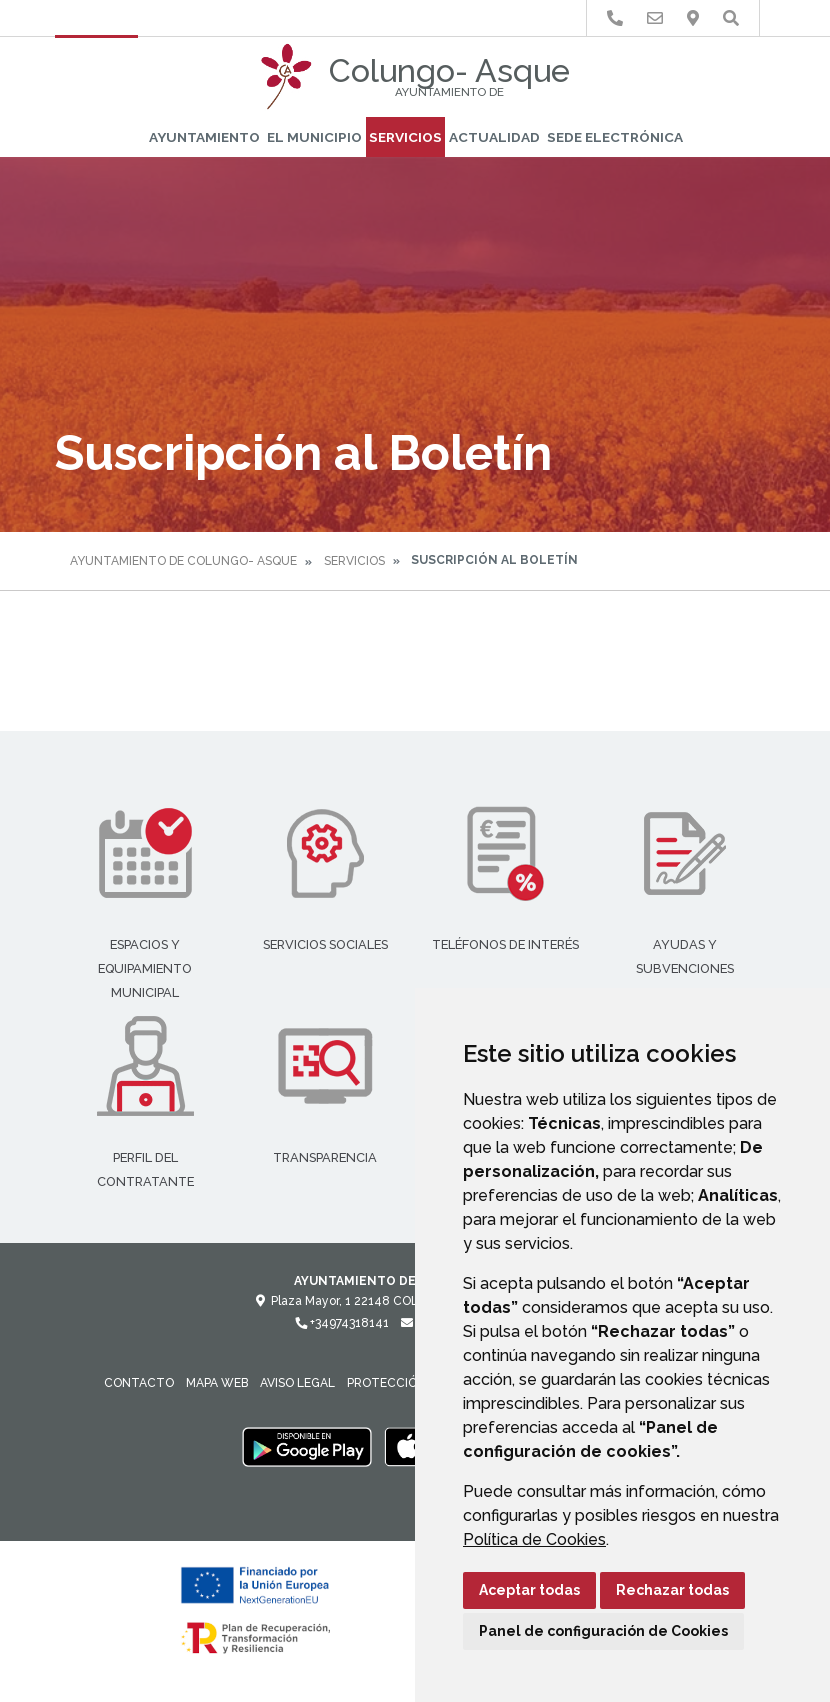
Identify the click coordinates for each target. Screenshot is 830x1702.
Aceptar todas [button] (529, 1590)
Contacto (139, 1383)
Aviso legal (297, 1383)
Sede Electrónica (615, 137)
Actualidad (494, 137)
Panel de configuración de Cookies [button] (603, 1631)
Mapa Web (217, 1383)
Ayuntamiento (204, 137)
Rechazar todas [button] (672, 1590)
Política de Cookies (534, 1539)
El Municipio (314, 137)
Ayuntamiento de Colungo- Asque (183, 561)
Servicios (405, 137)
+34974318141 (342, 1323)
